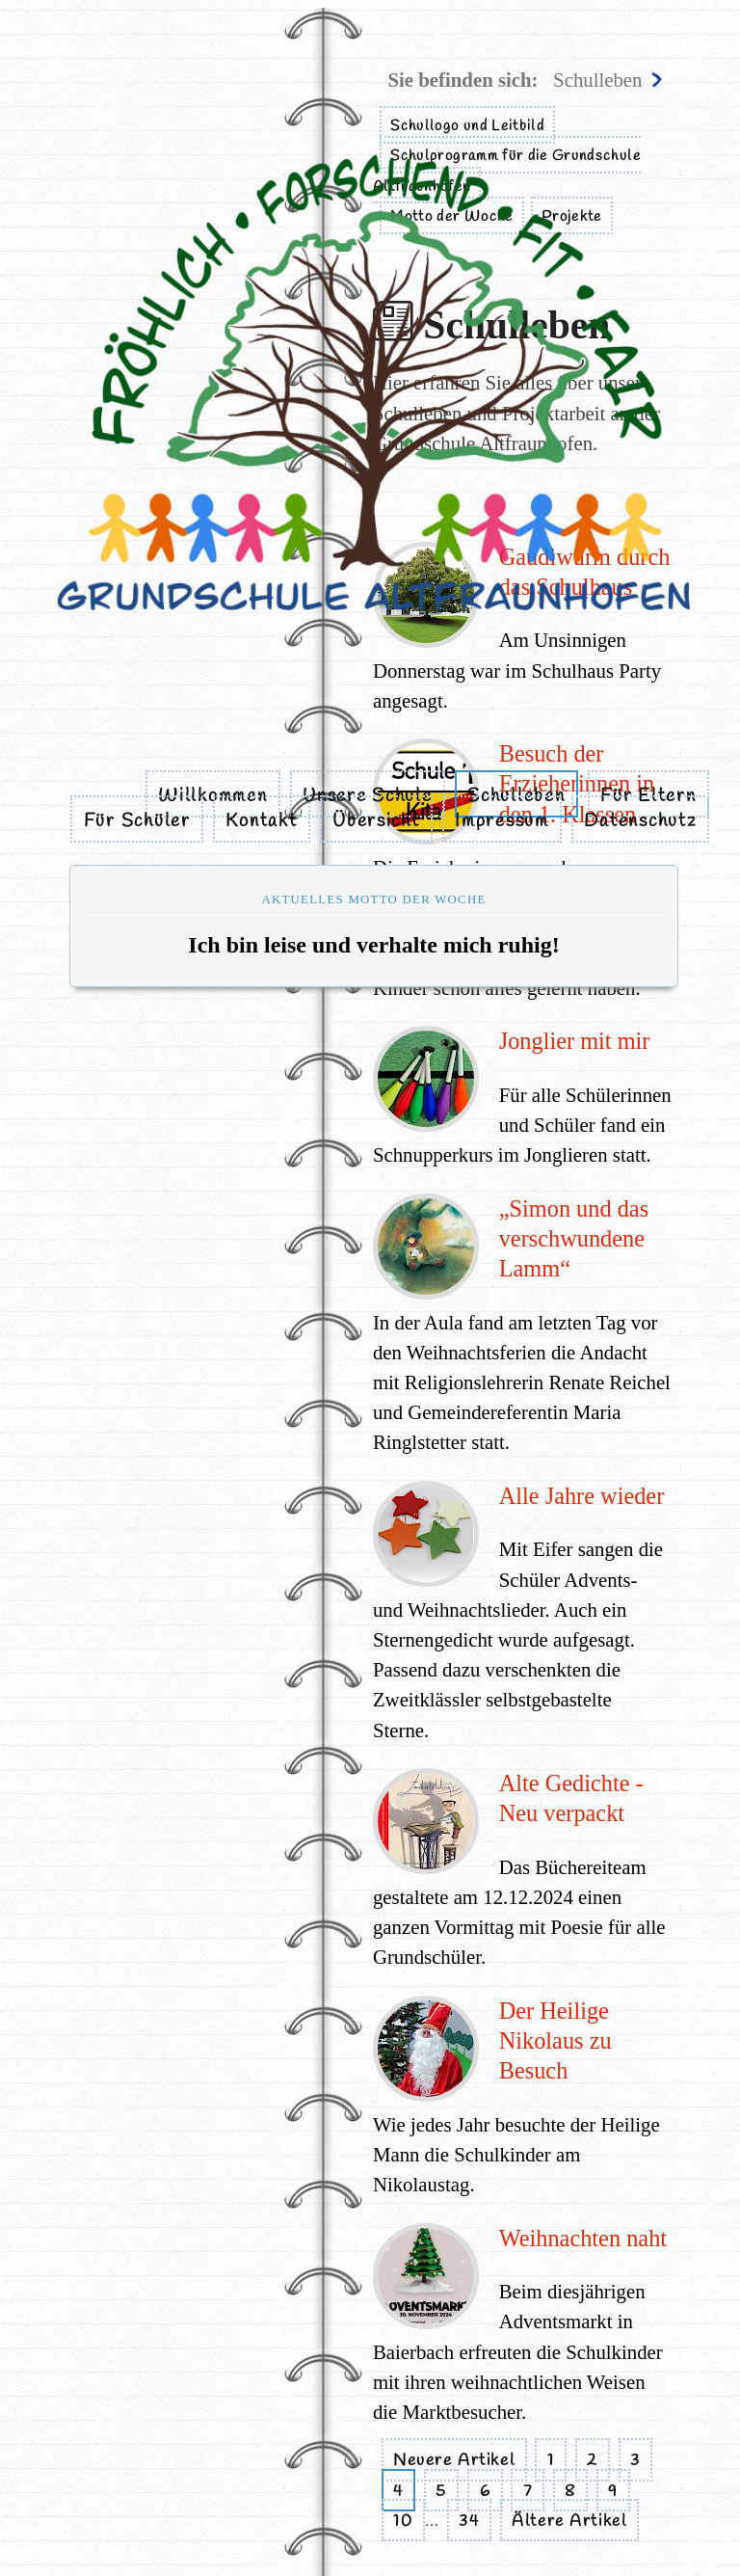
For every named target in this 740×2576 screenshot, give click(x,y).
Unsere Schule (367, 796)
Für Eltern (648, 796)
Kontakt (261, 821)
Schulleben (516, 796)
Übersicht (376, 821)
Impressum (502, 821)
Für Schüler (137, 821)
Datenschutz (640, 821)
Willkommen (212, 796)
